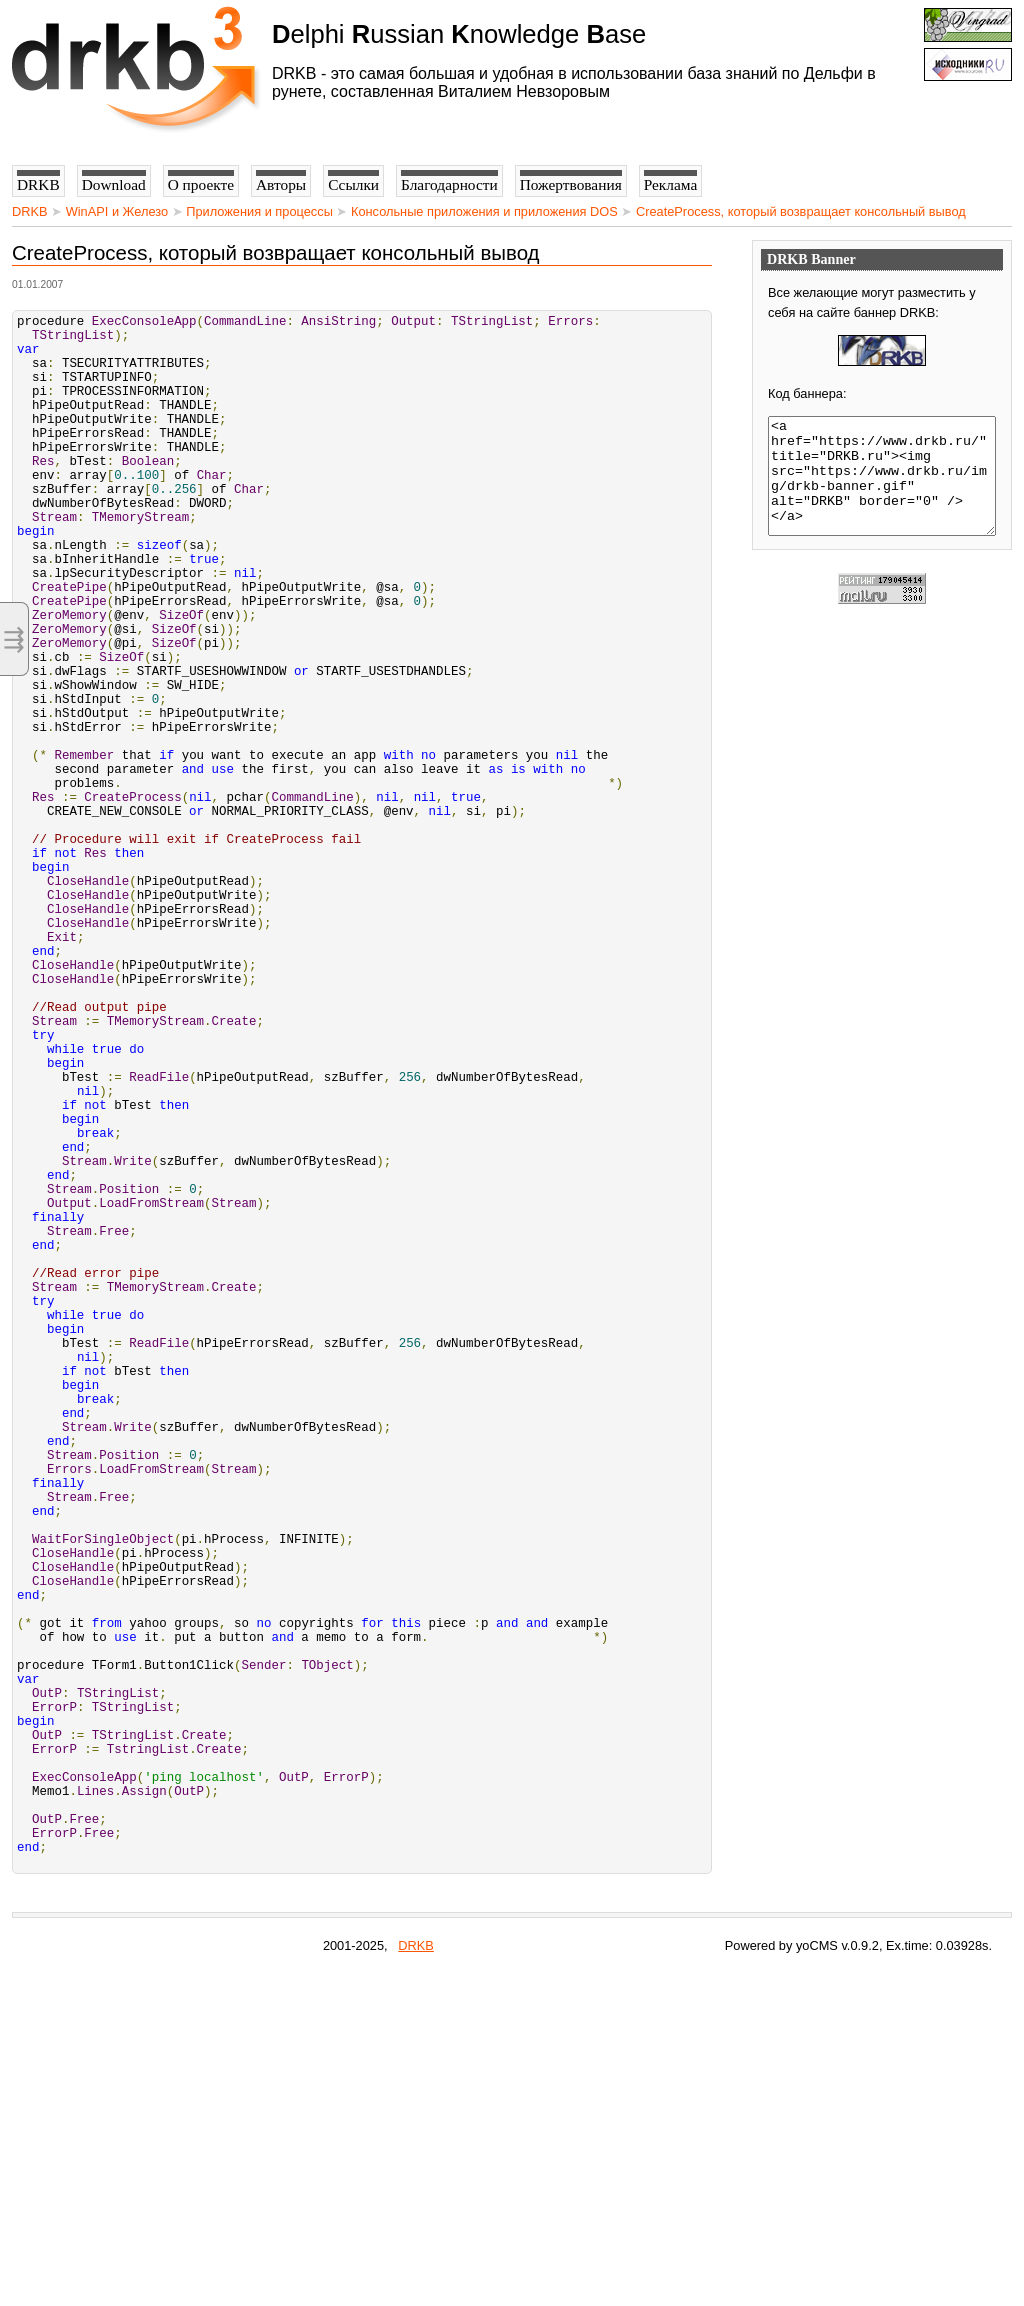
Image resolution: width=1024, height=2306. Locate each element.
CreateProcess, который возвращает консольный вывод (801, 211)
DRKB (30, 211)
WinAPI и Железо (117, 211)
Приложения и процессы (259, 211)
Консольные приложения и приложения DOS (484, 211)
